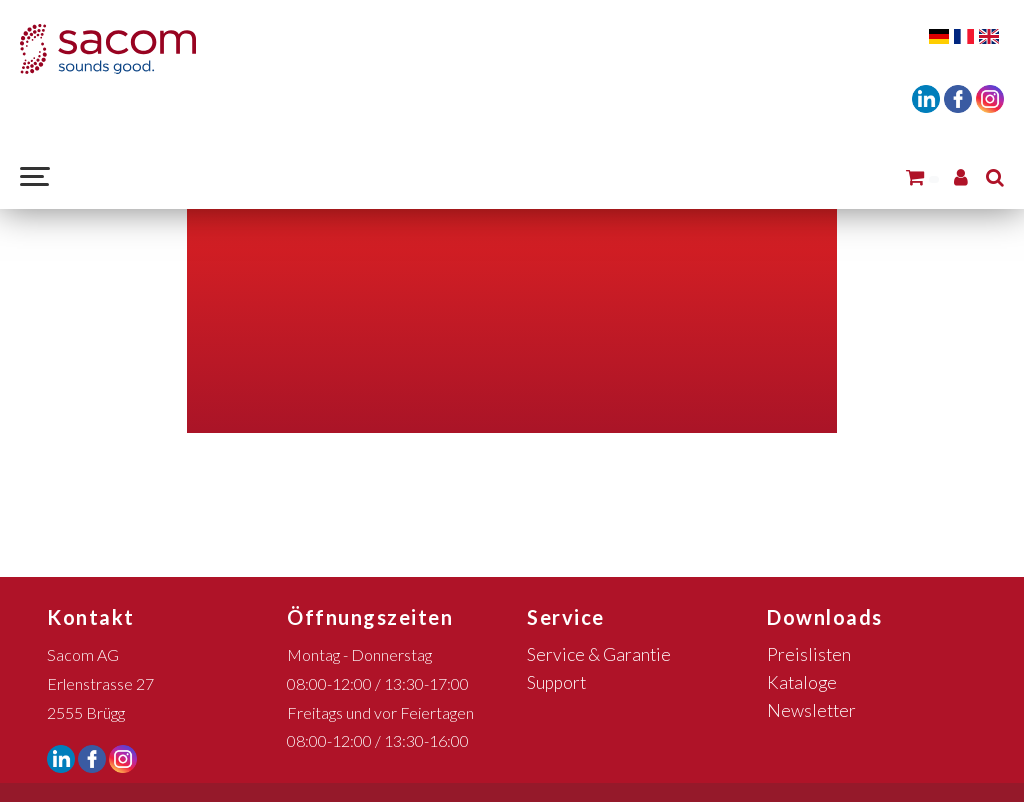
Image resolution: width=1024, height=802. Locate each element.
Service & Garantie (599, 654)
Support (556, 682)
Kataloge (802, 682)
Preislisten (809, 654)
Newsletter (811, 710)
